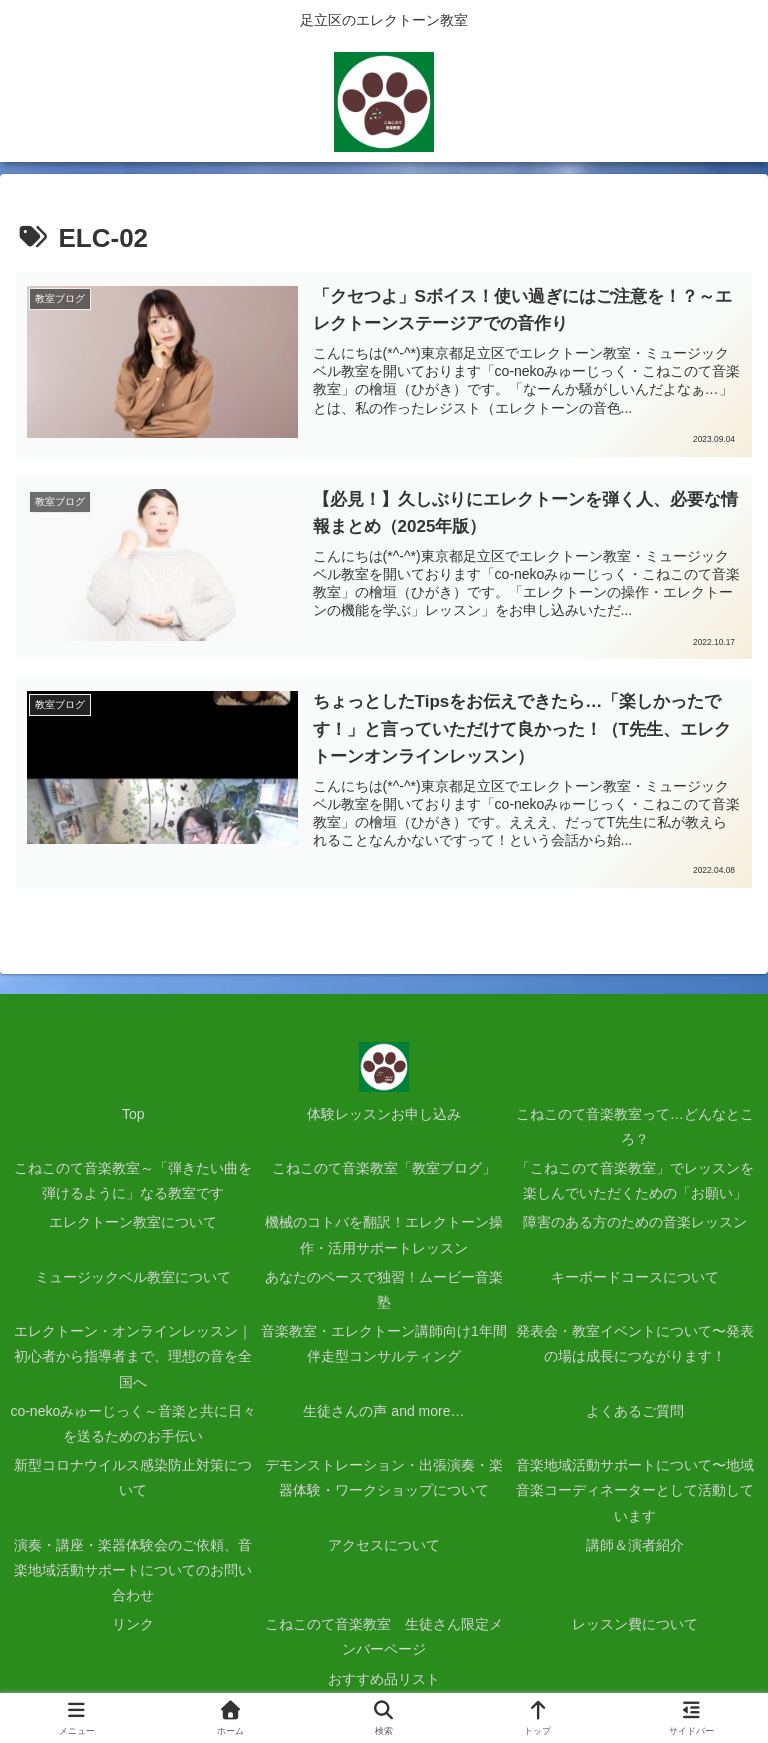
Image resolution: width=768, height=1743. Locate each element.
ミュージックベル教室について (133, 1277)
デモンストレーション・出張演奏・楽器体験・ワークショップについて (384, 1477)
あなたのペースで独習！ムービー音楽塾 (384, 1289)
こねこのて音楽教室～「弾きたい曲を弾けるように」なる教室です (133, 1180)
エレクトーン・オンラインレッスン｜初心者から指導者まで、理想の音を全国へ (133, 1356)
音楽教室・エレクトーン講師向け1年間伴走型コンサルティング (384, 1343)
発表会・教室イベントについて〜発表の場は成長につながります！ (635, 1343)
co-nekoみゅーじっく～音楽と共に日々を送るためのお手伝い (133, 1423)
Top (133, 1114)
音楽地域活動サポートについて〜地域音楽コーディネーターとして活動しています (635, 1490)
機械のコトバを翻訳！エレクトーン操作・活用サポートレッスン (384, 1235)
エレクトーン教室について (133, 1223)
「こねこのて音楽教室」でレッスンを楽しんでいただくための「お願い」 (635, 1180)
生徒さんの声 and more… (383, 1411)
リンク (133, 1624)
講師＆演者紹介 (635, 1545)
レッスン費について (635, 1624)
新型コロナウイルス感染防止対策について (133, 1477)
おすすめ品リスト (384, 1679)
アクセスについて (384, 1545)
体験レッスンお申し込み (384, 1114)
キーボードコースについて (635, 1277)
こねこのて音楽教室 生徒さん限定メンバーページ (384, 1636)
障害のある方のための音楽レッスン (635, 1223)
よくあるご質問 (635, 1411)
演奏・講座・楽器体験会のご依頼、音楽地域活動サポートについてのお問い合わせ (133, 1570)
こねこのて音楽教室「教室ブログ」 (384, 1168)
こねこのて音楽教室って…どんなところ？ (635, 1126)
